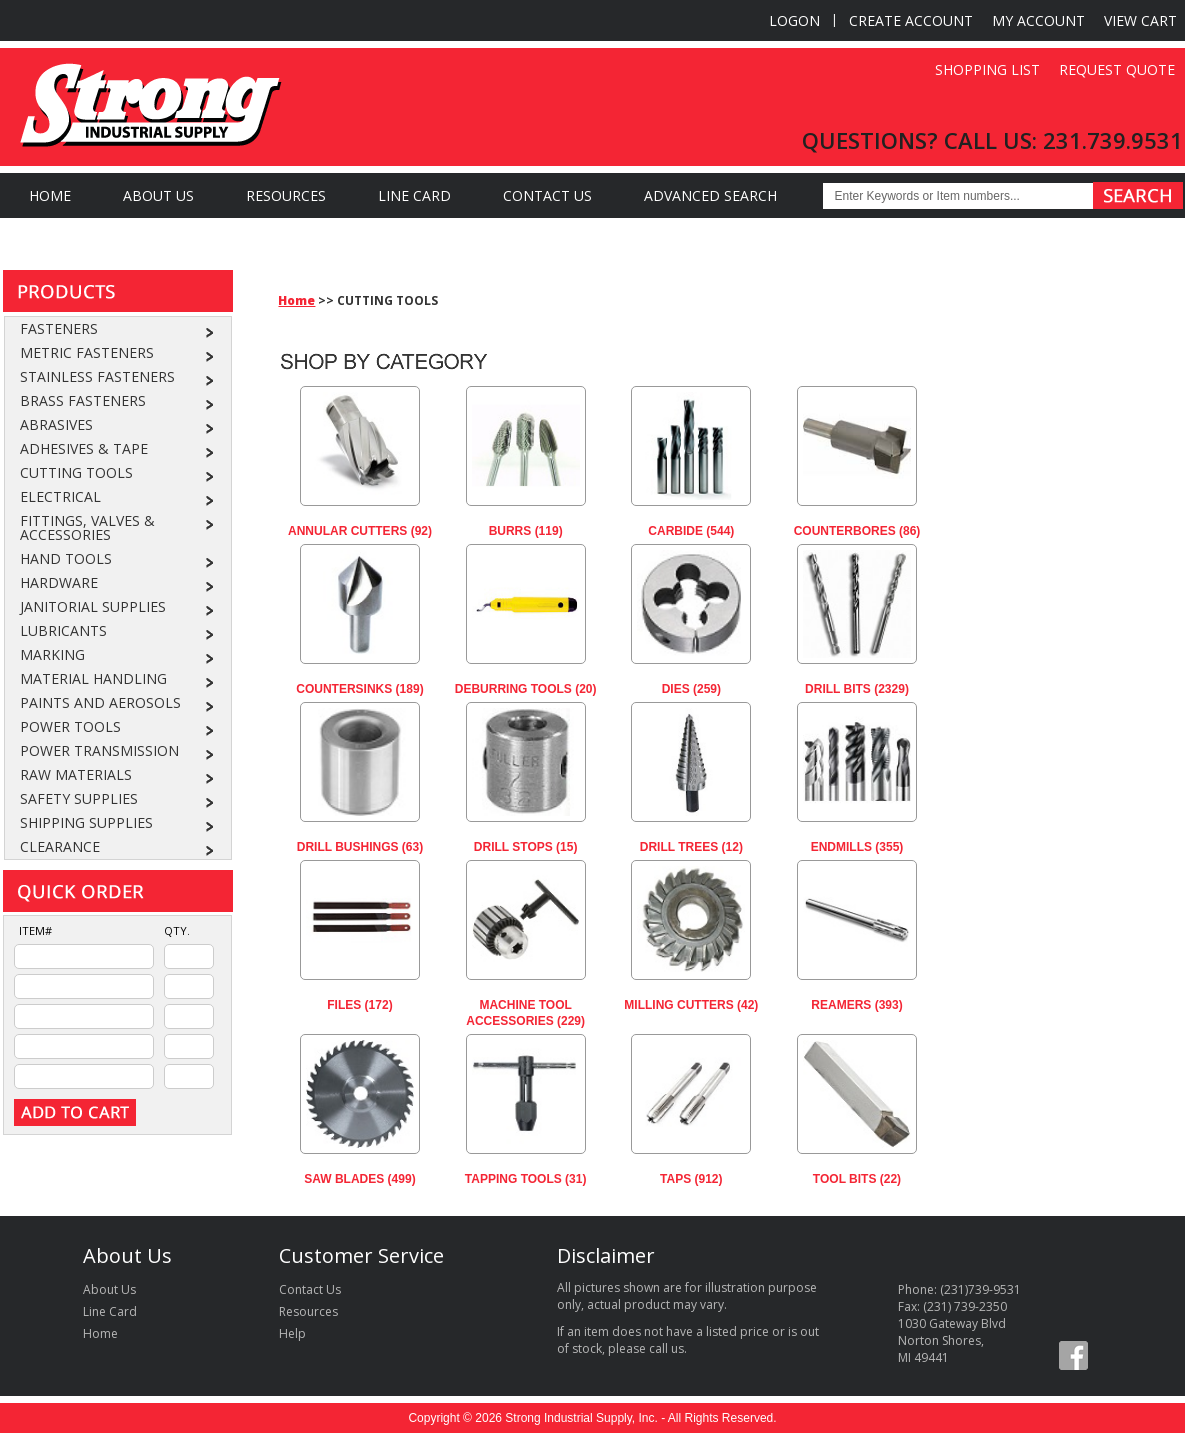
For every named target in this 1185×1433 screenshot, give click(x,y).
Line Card (414, 195)
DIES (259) (691, 689)
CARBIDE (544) (691, 531)
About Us (158, 195)
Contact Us (547, 195)
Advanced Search (710, 195)
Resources (286, 195)
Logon (794, 20)
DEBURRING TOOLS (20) (526, 689)
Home (50, 195)
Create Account (911, 20)
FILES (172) (359, 1005)
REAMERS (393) (856, 1005)
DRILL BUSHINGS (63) (360, 847)
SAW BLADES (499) (359, 1179)
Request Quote (1117, 69)
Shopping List (987, 69)
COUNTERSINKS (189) (359, 689)
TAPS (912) (691, 1179)
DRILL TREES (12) (691, 847)
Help (292, 1333)
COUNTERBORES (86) (857, 531)
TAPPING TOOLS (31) (526, 1179)
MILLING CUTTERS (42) (691, 1005)
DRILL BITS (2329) (857, 689)
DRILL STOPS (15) (526, 847)
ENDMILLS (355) (857, 847)
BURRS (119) (526, 531)
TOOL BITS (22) (857, 1179)
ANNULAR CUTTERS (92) (360, 531)
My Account (1038, 20)
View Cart (1140, 20)
